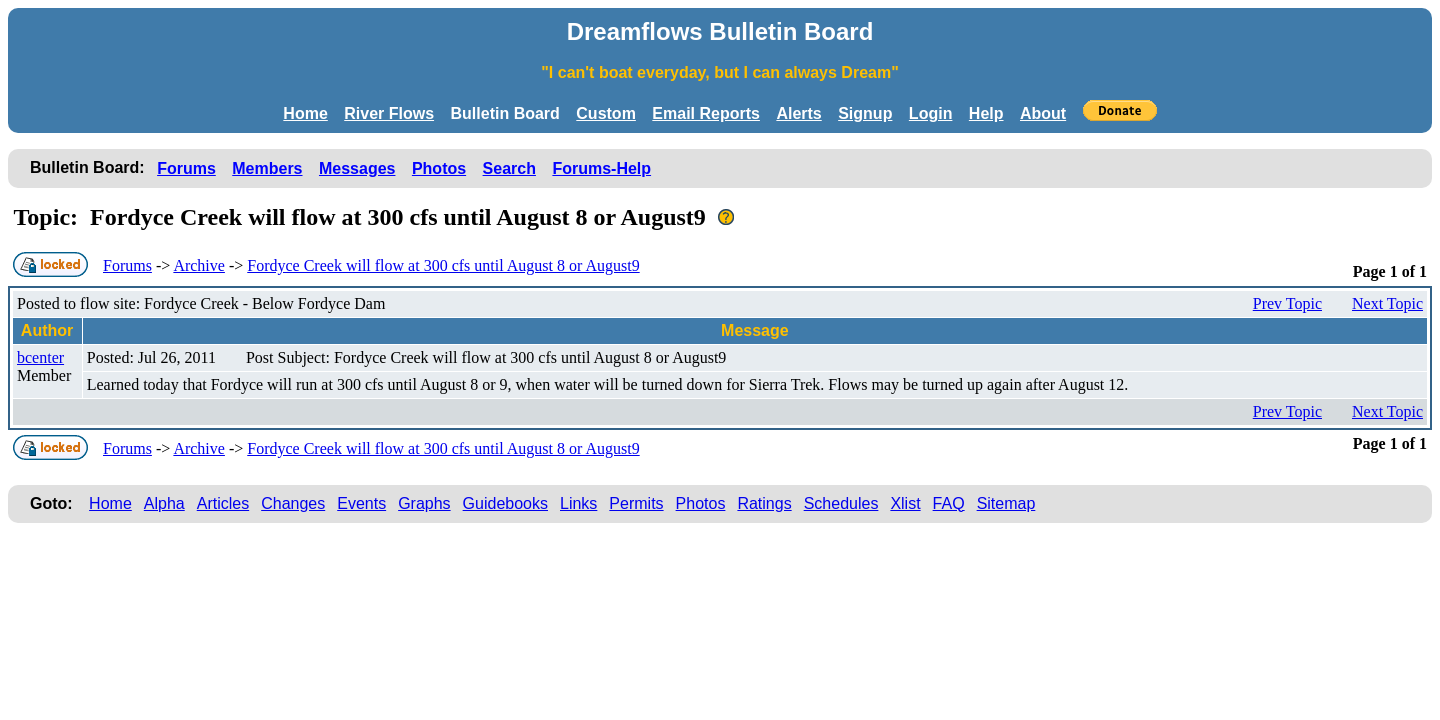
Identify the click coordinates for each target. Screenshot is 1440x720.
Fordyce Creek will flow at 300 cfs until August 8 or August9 (443, 265)
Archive (199, 265)
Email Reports (706, 113)
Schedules (841, 503)
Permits (636, 503)
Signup (865, 113)
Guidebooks (505, 503)
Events (361, 503)
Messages (357, 168)
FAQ (949, 503)
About (1043, 113)
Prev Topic (1287, 303)
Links (578, 503)
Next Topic (1387, 303)
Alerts (798, 113)
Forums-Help (601, 168)
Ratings (764, 503)
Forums (186, 168)
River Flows (389, 113)
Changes (293, 503)
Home (305, 113)
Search (509, 168)
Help (986, 113)
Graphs (424, 503)
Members (267, 168)
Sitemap (1006, 503)
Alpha (164, 503)
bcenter (40, 357)
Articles (223, 503)
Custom (606, 113)
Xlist (905, 503)
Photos (439, 168)
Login (931, 113)
